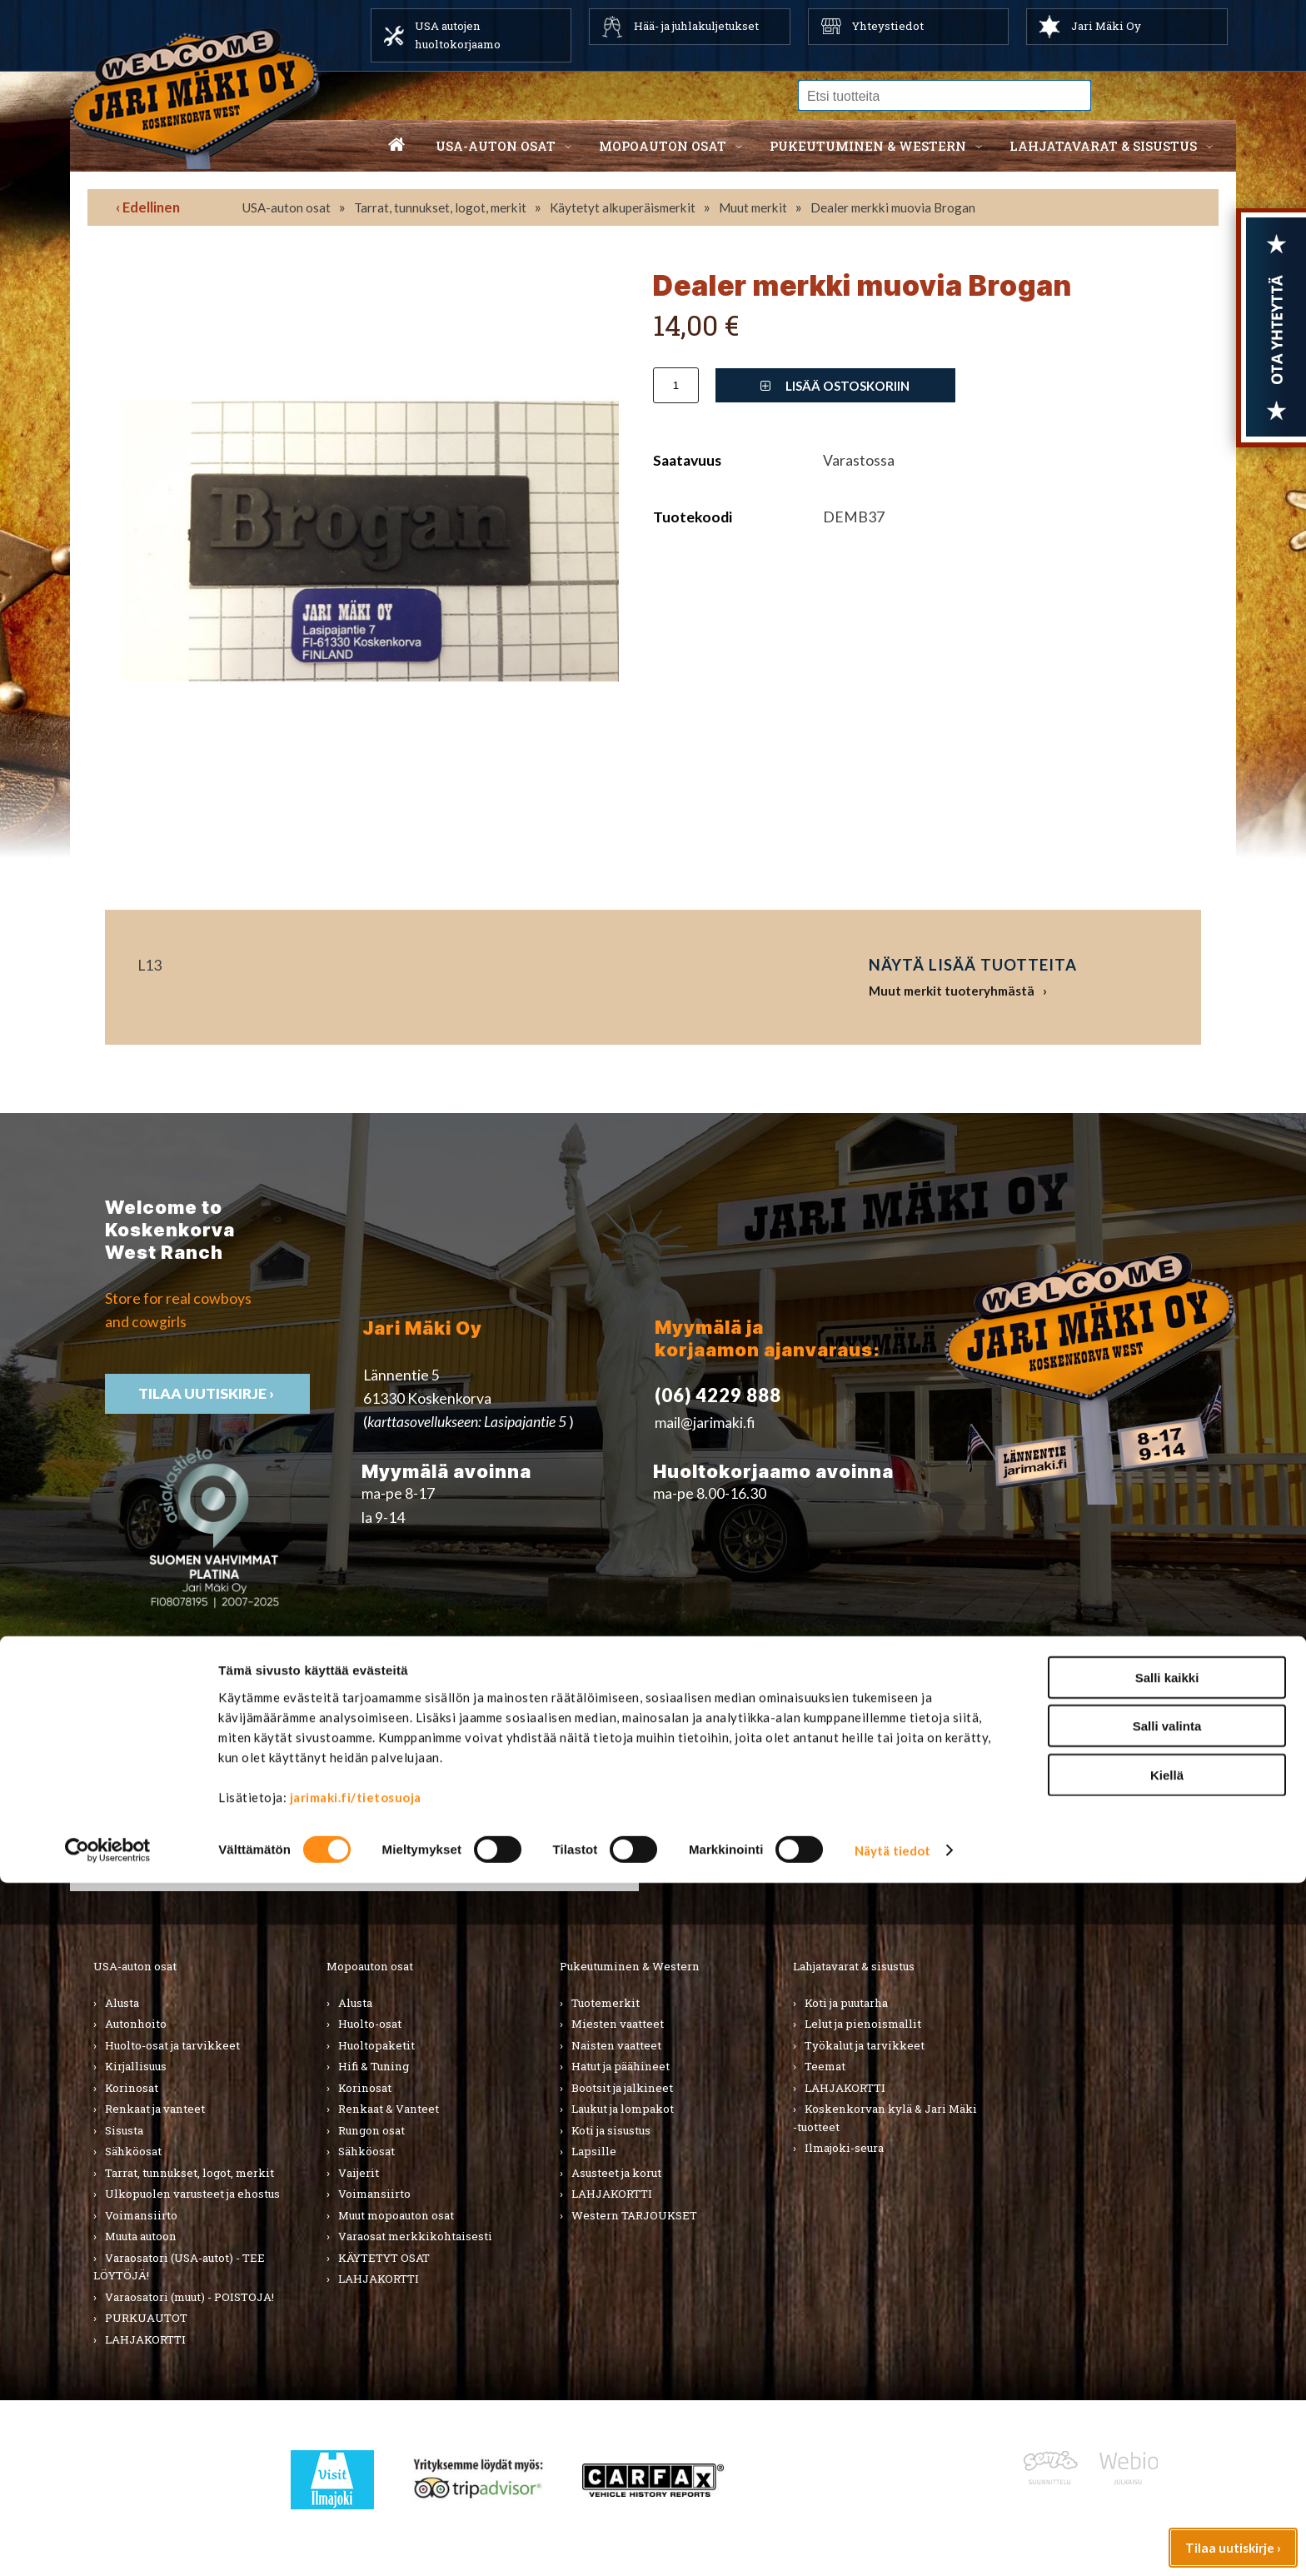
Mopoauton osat (662, 145)
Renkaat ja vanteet (155, 2108)
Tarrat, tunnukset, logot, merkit (440, 207)
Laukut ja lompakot (622, 2108)
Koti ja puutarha (846, 2002)
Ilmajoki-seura (844, 2147)
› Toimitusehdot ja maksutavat (1042, 1827)
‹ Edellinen (148, 207)
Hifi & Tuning (373, 2066)
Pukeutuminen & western (868, 145)
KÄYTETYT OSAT (384, 2257)
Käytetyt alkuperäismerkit (622, 207)
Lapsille (593, 2151)
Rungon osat (371, 2130)
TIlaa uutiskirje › (207, 1393)
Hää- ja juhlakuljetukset (696, 25)
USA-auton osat (496, 145)
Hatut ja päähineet (620, 2066)
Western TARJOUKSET (634, 2215)
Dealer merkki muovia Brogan (892, 207)
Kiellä (1167, 2467)
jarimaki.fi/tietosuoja (355, 2489)
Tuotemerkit (605, 2002)
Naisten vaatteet (616, 2045)
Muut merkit (753, 207)
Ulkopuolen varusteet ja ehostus (192, 2193)
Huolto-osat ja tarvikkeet (172, 2045)
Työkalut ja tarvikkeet (865, 2045)
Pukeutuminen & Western (630, 1966)
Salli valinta (1167, 2419)
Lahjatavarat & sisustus (1103, 145)
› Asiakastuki (985, 1804)
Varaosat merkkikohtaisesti (415, 2236)
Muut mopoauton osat (396, 2215)
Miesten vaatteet (617, 2023)
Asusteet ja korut (616, 2172)
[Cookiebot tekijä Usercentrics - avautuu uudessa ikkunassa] (108, 2543)
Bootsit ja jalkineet (622, 2087)
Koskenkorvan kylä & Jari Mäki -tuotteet (885, 2117)
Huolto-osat (369, 2023)
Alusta (122, 2002)
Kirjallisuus (136, 2066)
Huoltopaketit (376, 2045)
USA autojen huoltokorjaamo (458, 35)
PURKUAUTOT (146, 2317)
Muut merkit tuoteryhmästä (951, 990)
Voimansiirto (141, 2215)
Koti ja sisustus (611, 2130)
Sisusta (124, 2130)
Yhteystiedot (888, 25)
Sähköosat (133, 2151)
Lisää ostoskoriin (835, 385)
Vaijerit (358, 2172)
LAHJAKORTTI (378, 2278)
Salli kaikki (1167, 2370)
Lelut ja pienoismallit (863, 2023)
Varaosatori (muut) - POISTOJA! (189, 2296)
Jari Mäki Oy (1106, 25)
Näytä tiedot (892, 2543)
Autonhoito (136, 2023)
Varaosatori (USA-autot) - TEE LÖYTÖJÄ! (179, 2267)
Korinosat (131, 2087)
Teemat (825, 2066)
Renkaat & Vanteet (388, 2108)
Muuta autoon (141, 2236)
